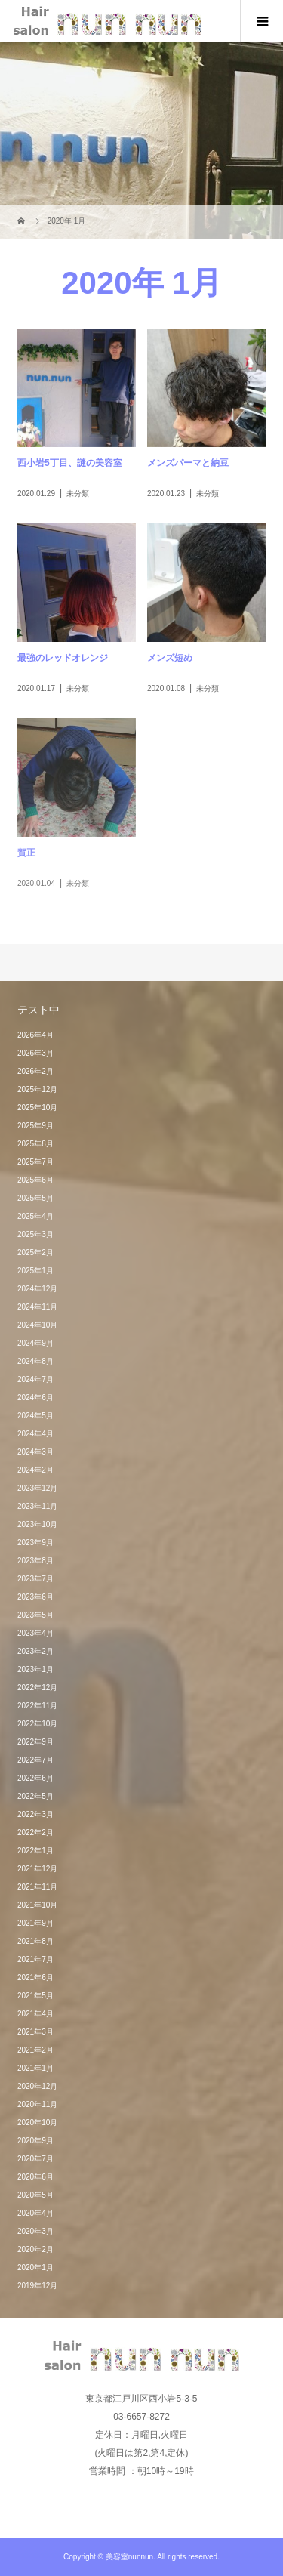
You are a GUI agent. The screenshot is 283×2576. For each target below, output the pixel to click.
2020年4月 (35, 2213)
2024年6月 (35, 1397)
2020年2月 (35, 2249)
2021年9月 (35, 1923)
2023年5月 (35, 1615)
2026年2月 (35, 1071)
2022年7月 (35, 1760)
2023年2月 (35, 1651)
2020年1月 (35, 2267)
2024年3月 (35, 1452)
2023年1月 (35, 1669)
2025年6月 (35, 1180)
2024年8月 (35, 1361)
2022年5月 (35, 1796)
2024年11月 (37, 1307)
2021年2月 (35, 2050)
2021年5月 (35, 1995)
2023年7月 (35, 1579)
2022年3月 (35, 1814)
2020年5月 (35, 2195)
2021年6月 (35, 1977)
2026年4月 (35, 1035)
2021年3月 (35, 2032)
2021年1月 (35, 2068)
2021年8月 (35, 1941)
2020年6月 (35, 2177)
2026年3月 (35, 1053)
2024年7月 (35, 1379)
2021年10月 (37, 1905)
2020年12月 (37, 2086)
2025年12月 (37, 1089)
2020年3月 (35, 2231)
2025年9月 (35, 1125)
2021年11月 (37, 1887)
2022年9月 (35, 1742)
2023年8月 (35, 1560)
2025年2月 (35, 1252)
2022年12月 (37, 1687)
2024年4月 (35, 1434)
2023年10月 (37, 1524)
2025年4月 (35, 1216)
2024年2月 (35, 1470)
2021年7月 (35, 1959)
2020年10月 (37, 2122)
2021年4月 (35, 2014)
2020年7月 (35, 2159)
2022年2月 (35, 1832)
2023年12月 (37, 1488)
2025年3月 (35, 1234)
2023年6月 (35, 1597)
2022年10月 (37, 1724)
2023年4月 (35, 1633)
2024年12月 (37, 1289)
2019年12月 (37, 2285)
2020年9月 (35, 2140)
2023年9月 (35, 1542)
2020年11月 (37, 2104)
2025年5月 (35, 1198)
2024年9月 (35, 1343)
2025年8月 (35, 1144)
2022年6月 (35, 1778)
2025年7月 (35, 1162)
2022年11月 (37, 1705)
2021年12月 (37, 1869)
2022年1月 (35, 1850)
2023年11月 (37, 1506)
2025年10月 (37, 1107)
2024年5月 (35, 1415)
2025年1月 (35, 1270)
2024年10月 (37, 1325)
